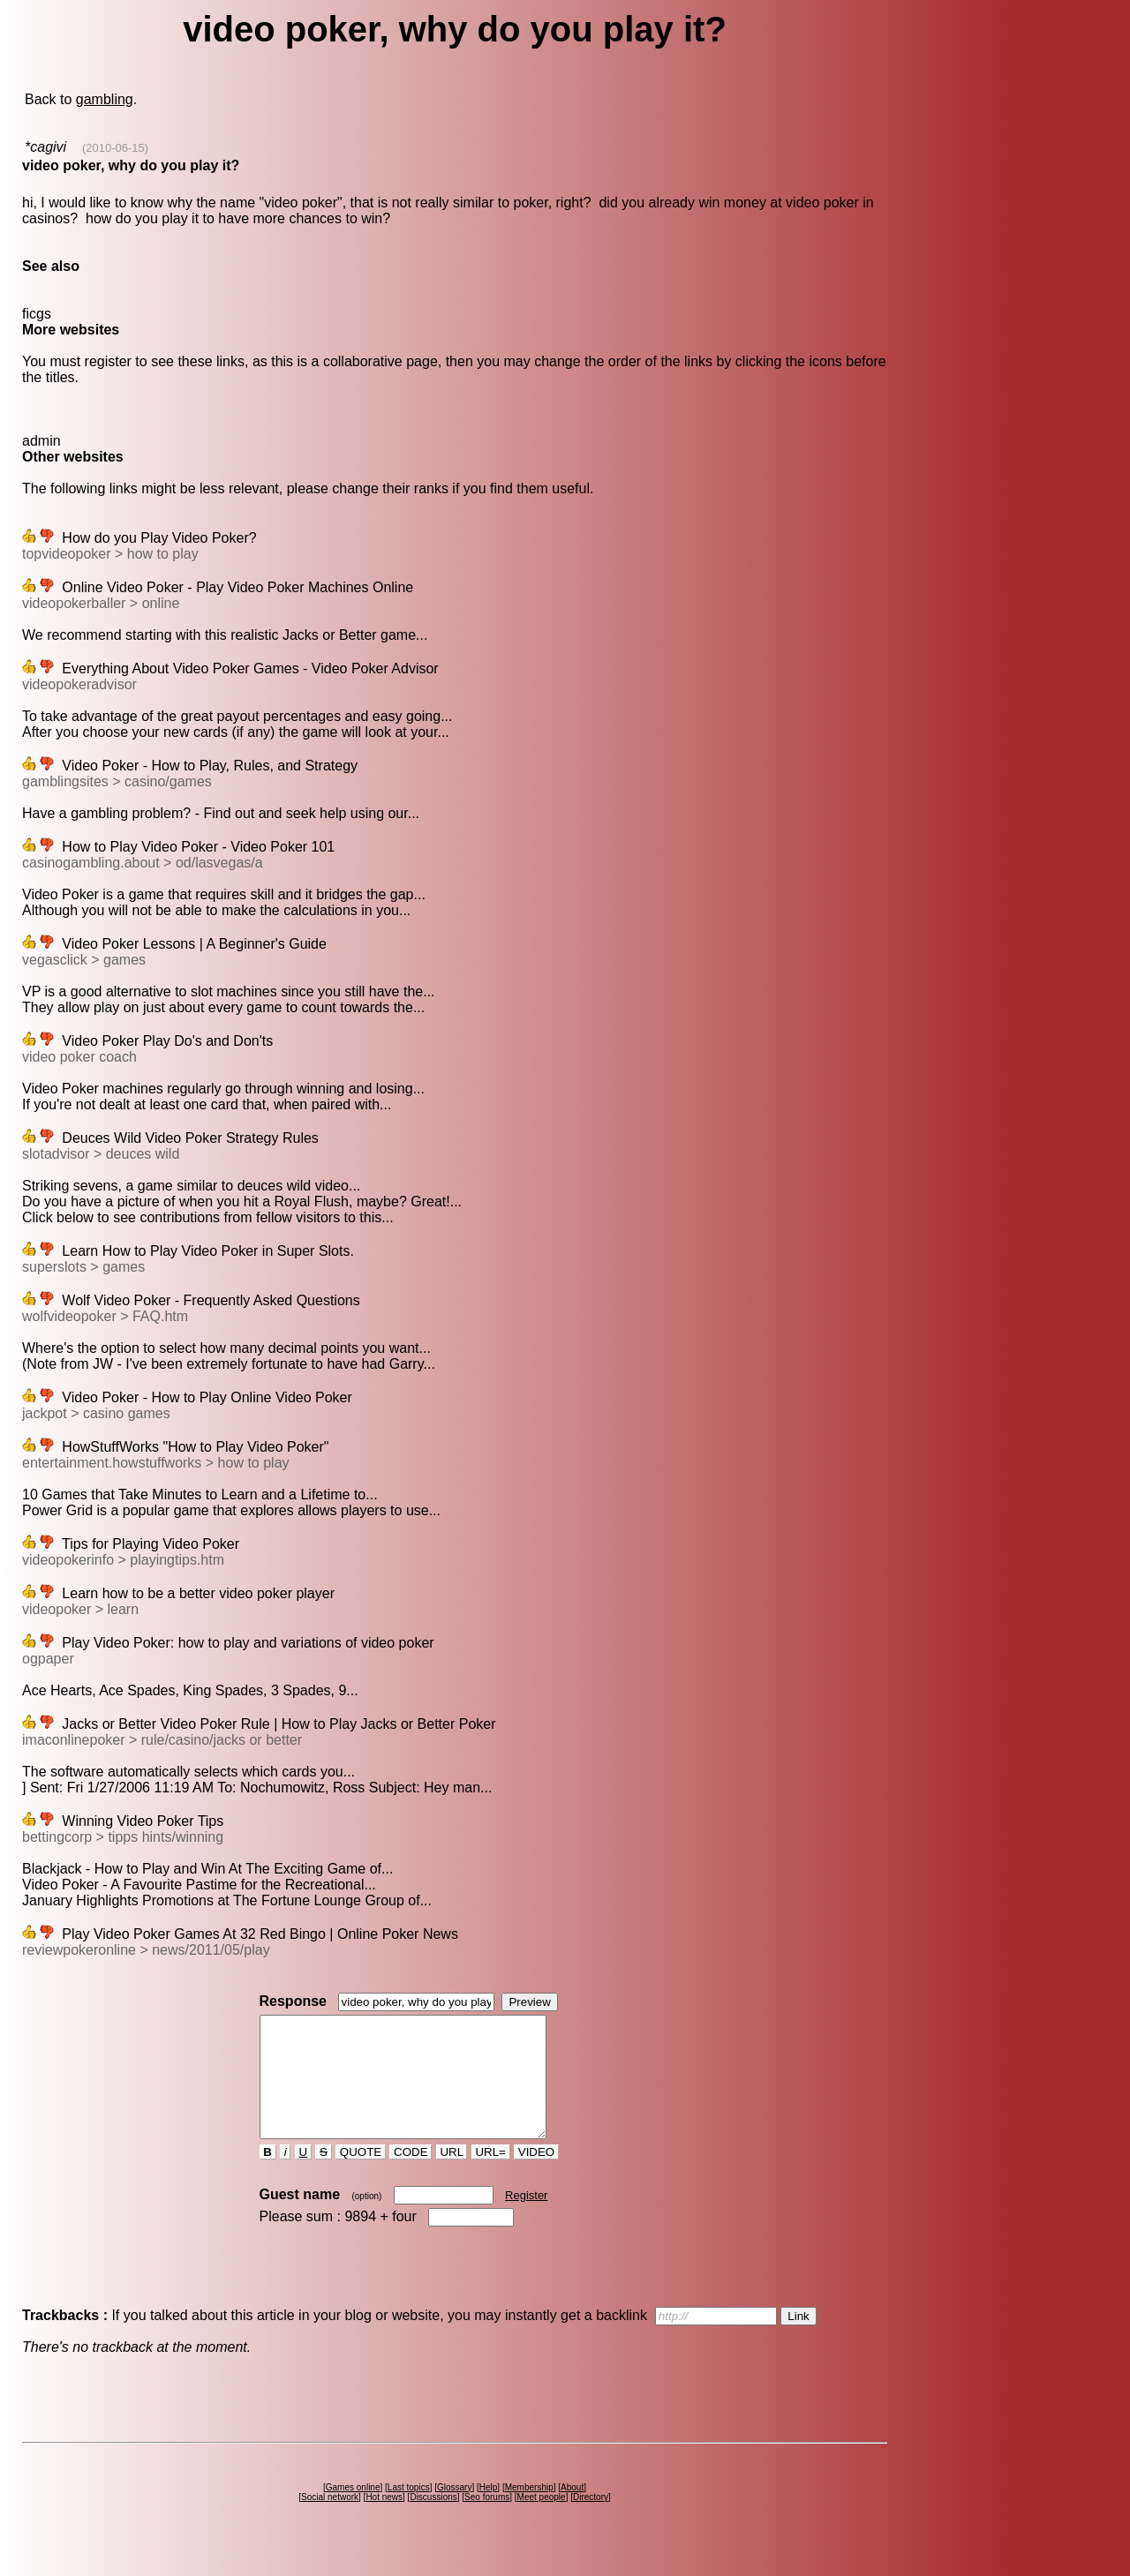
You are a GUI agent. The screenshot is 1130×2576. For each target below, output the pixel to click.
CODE (410, 2175)
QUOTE (360, 2175)
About (572, 2511)
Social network (329, 2521)
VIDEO (536, 2175)
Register (526, 2219)
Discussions (433, 2521)
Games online (353, 2511)
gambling (104, 99)
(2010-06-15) (115, 147)
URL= (490, 2175)
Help (488, 2511)
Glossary (454, 2511)
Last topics (409, 2511)
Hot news (384, 2521)
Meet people (541, 2521)
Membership (529, 2511)
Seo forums (486, 2521)
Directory (590, 2521)
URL (452, 2175)
